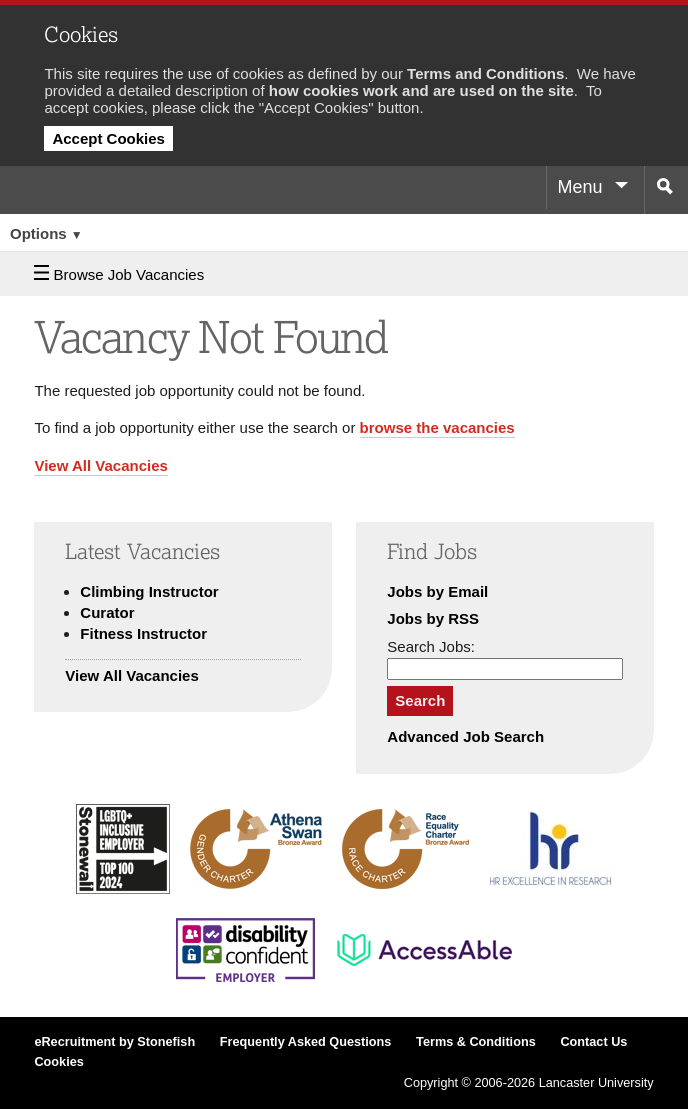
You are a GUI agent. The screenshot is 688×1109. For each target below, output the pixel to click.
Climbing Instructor (149, 591)
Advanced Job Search (465, 736)
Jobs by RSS (433, 618)
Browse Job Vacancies (119, 274)
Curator (107, 612)
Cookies (58, 1062)
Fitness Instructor (143, 633)
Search (420, 700)
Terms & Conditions (476, 1042)
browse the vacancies (437, 427)
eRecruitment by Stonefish (114, 1042)
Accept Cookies (108, 138)
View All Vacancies (100, 465)
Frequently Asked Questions (306, 1042)
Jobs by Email (437, 591)
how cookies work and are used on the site (421, 90)
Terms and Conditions (485, 73)
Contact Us (593, 1042)
